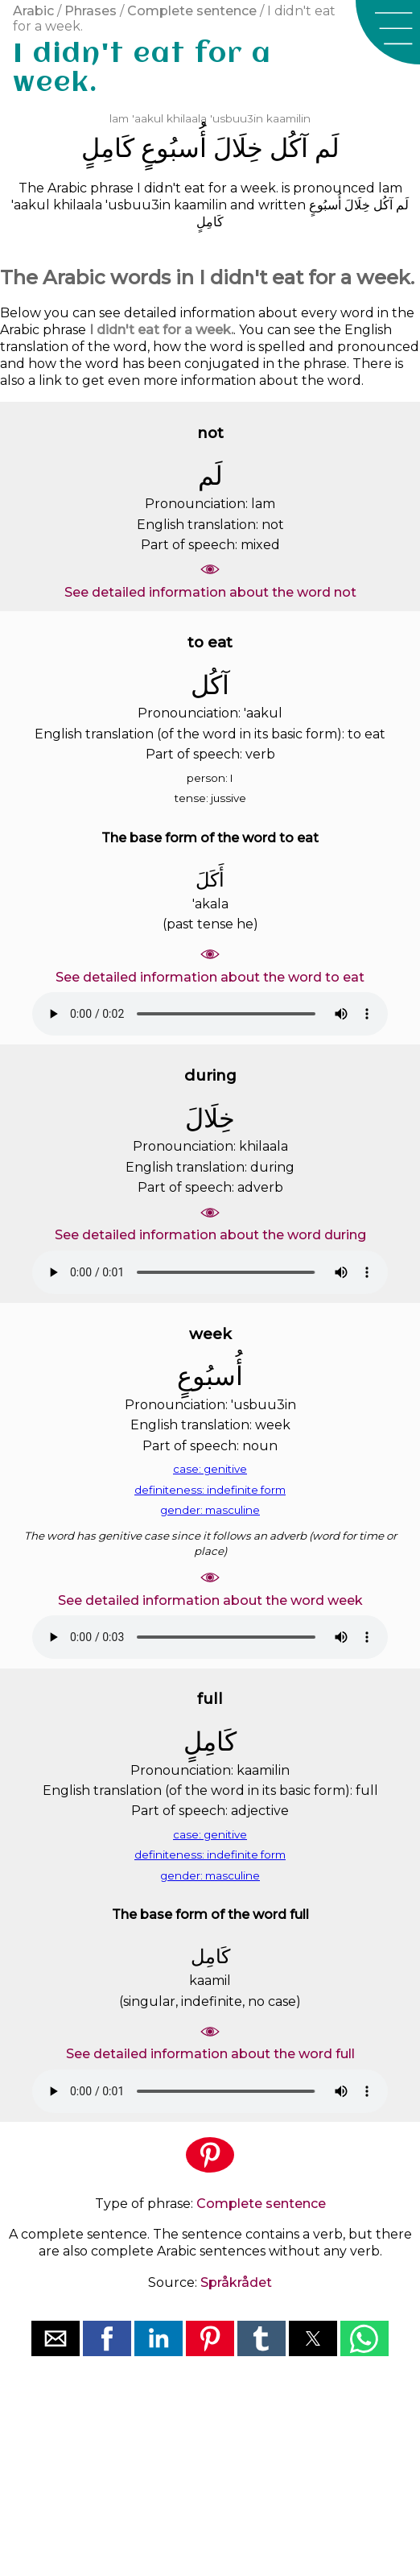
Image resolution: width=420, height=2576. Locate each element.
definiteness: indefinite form (210, 1489)
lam (119, 118)
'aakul (147, 118)
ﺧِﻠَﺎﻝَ (238, 147)
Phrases (90, 11)
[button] (388, 32)
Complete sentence (192, 11)
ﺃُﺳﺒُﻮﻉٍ (174, 147)
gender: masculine (210, 1509)
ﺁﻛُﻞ (289, 147)
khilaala (187, 118)
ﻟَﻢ (327, 147)
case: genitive (210, 1468)
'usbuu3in (236, 118)
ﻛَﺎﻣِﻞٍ (107, 147)
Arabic (33, 11)
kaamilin (288, 118)
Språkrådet (236, 2282)
